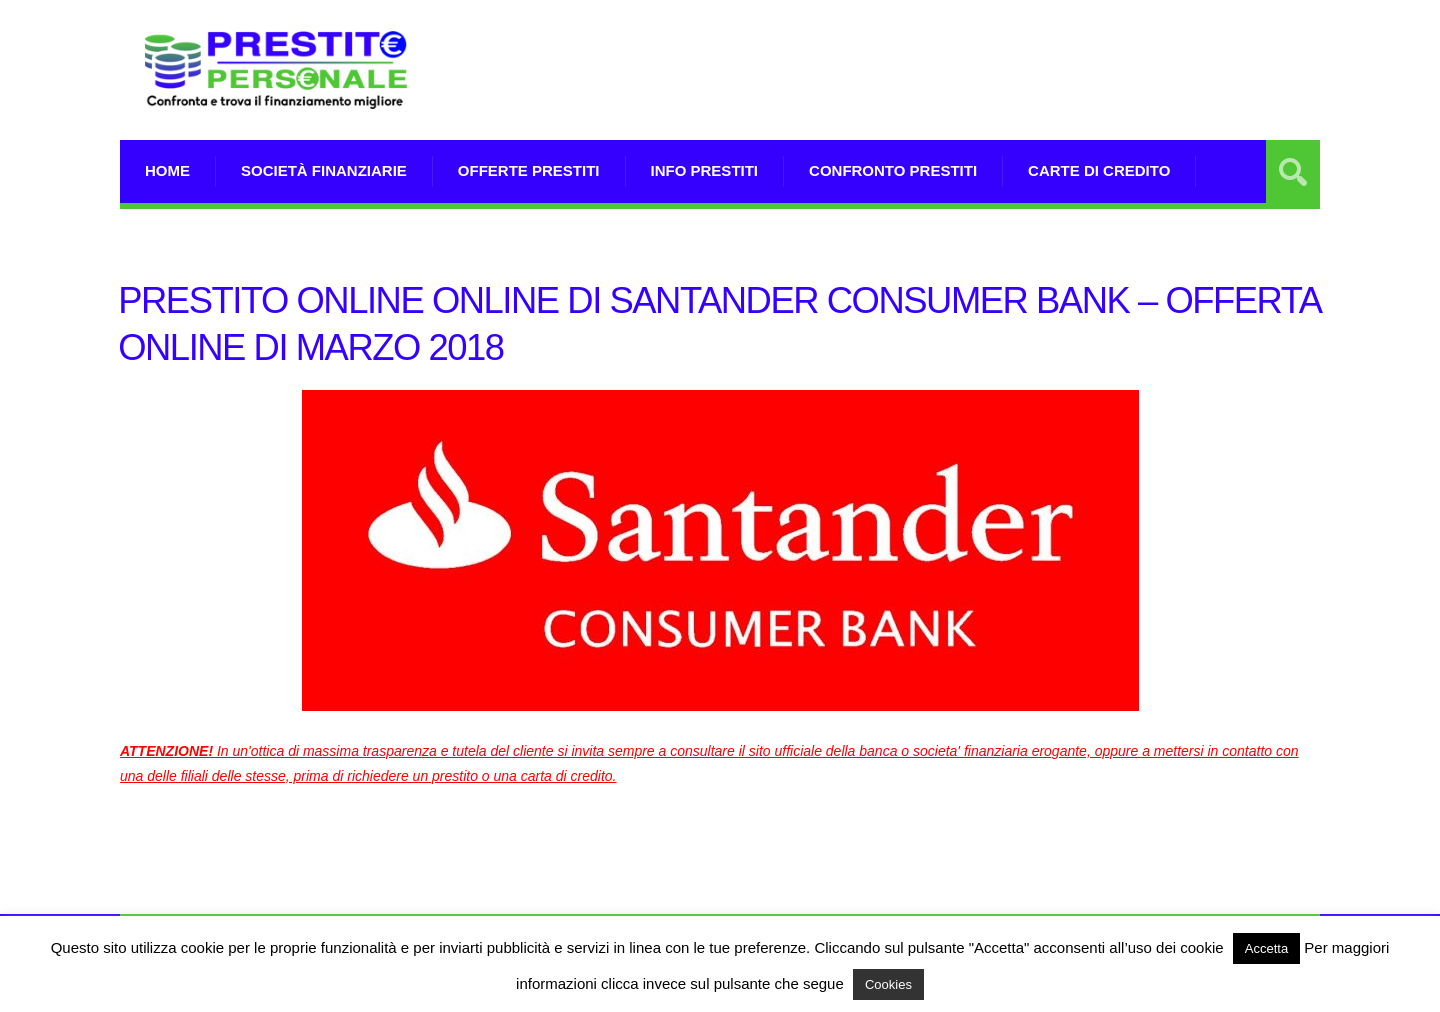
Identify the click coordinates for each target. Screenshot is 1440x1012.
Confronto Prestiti (893, 170)
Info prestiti (705, 170)
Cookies (888, 984)
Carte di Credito (1099, 170)
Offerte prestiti (529, 170)
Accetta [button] (1266, 948)
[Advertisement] (956, 95)
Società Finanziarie (324, 170)
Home (167, 170)
